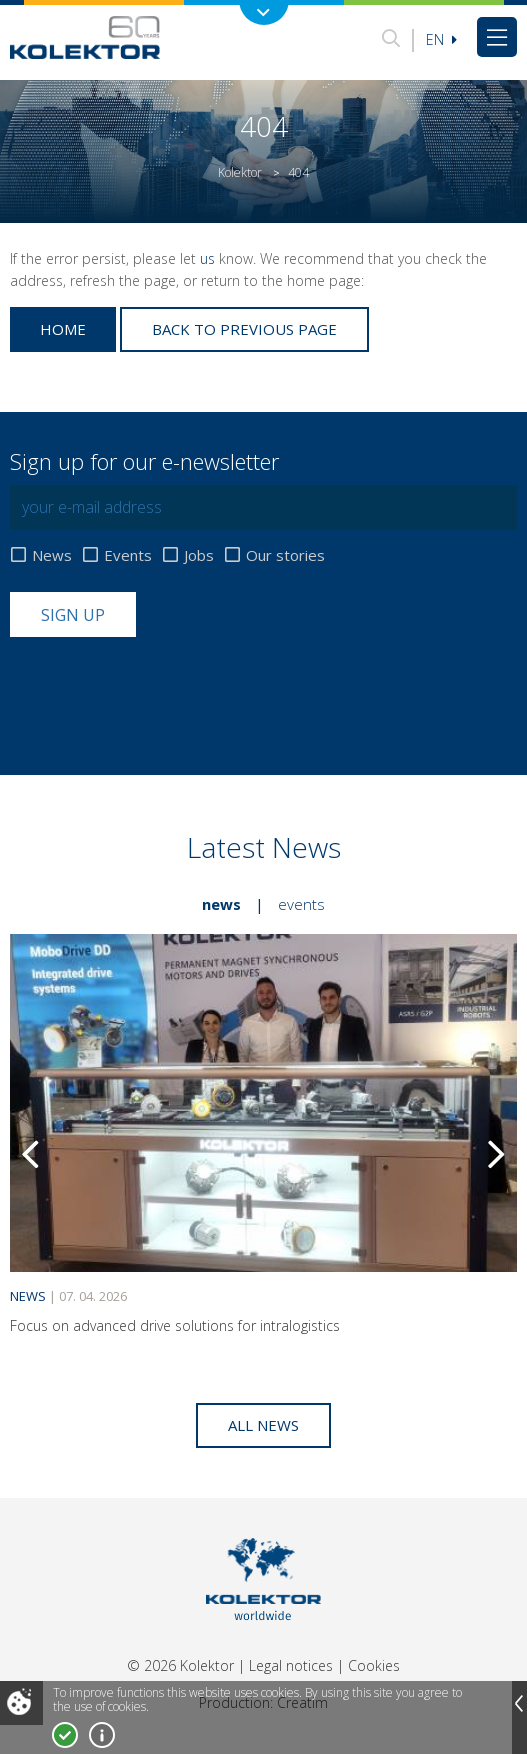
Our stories (285, 555)
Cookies (374, 1665)
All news (263, 1425)
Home (63, 329)
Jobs (199, 555)
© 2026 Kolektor (180, 1665)
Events (128, 555)
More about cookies (102, 1735)
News (52, 555)
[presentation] (162, 686)
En (441, 39)
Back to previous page (244, 329)
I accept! (65, 1735)
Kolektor (240, 172)
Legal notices (291, 1665)
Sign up (73, 615)
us (207, 258)
